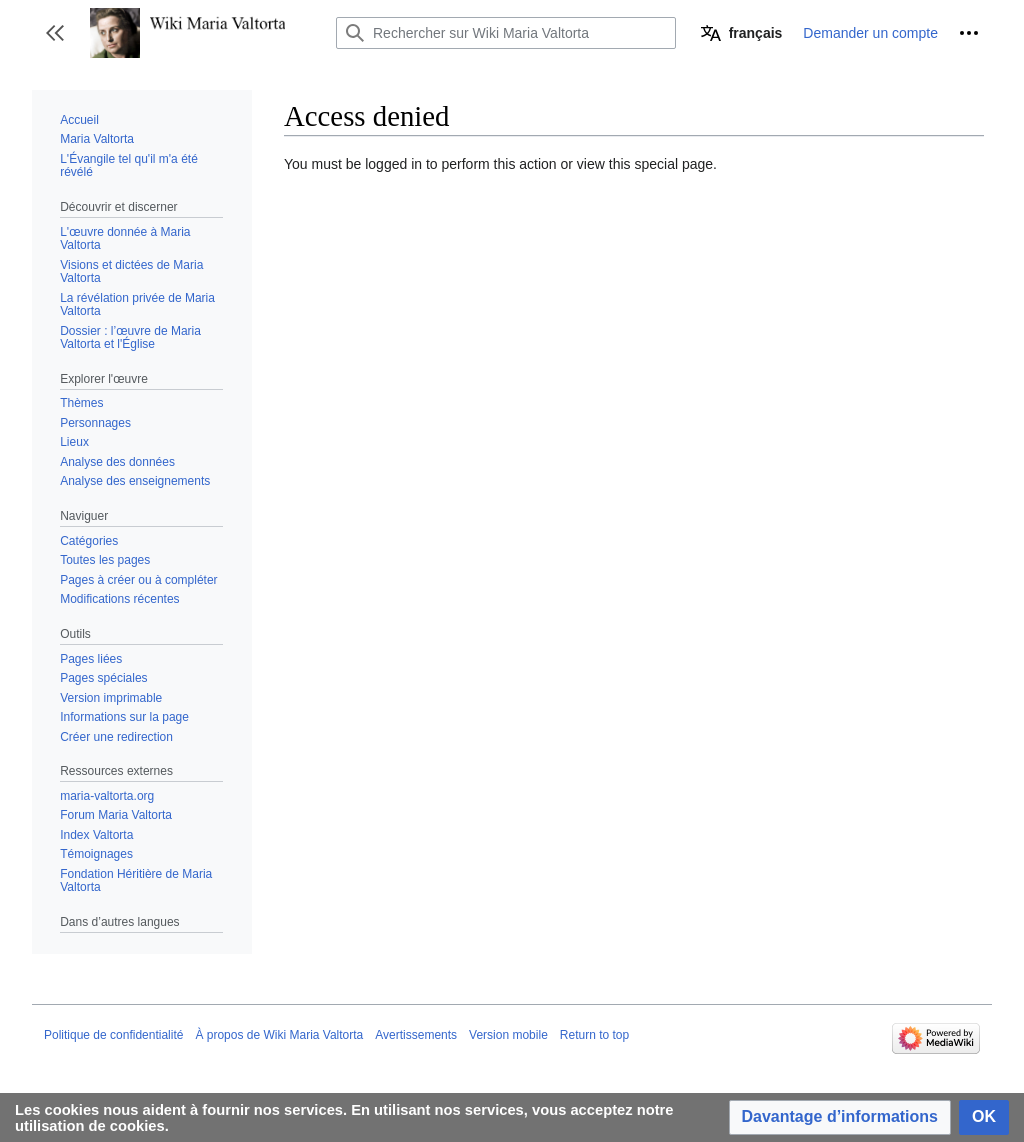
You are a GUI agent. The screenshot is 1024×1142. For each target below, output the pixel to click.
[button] (55, 33)
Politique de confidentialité (113, 1035)
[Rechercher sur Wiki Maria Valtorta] (506, 33)
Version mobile (508, 1035)
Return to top (594, 1035)
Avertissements (416, 1035)
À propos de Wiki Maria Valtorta (279, 1035)
